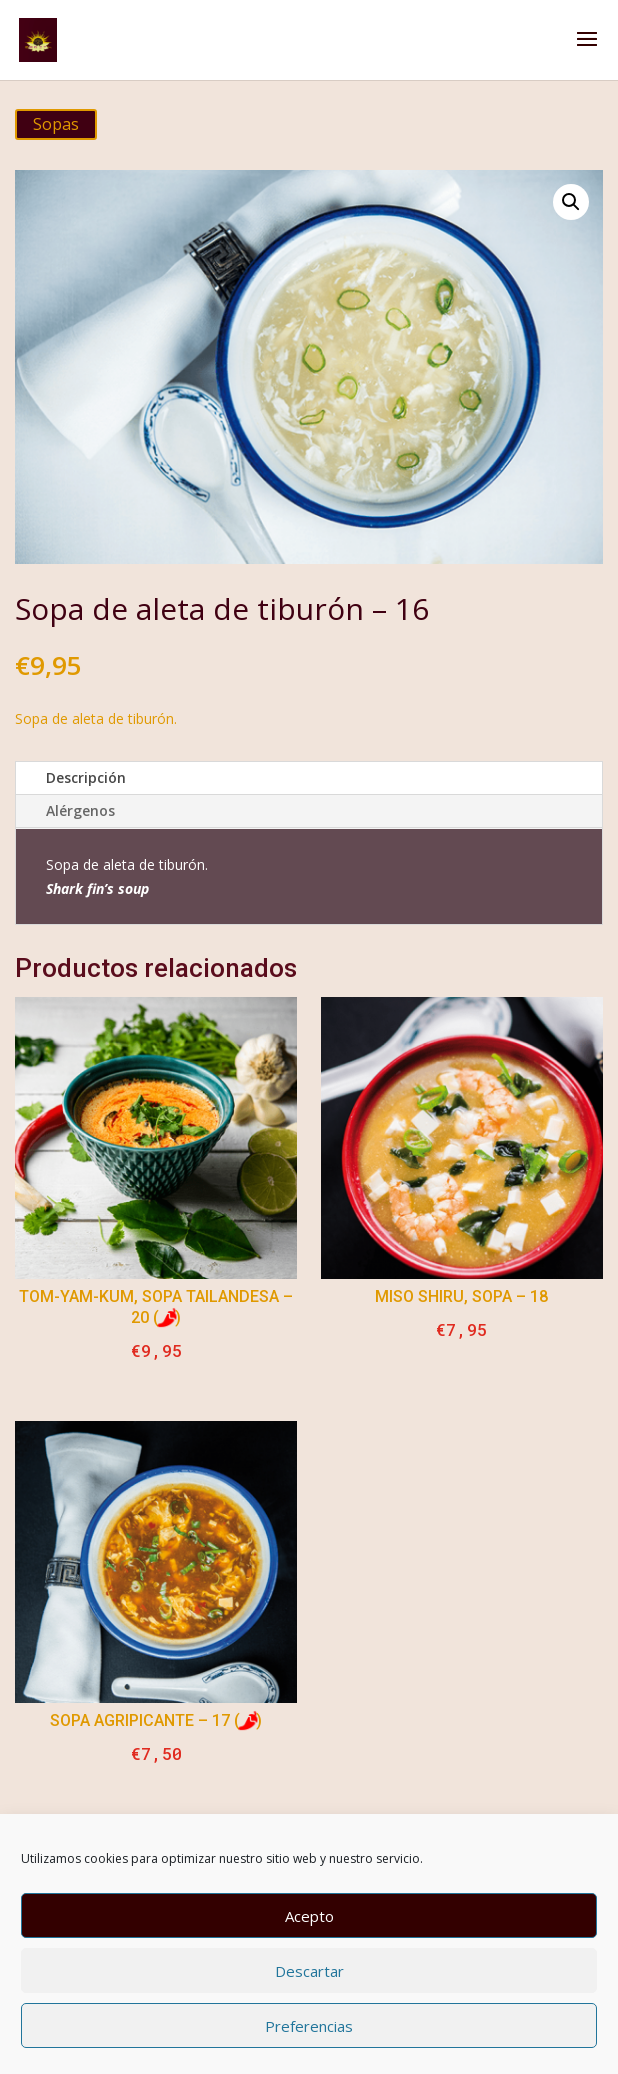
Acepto (309, 1916)
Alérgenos (80, 810)
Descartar (309, 1971)
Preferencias (309, 2026)
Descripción (86, 777)
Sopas (56, 124)
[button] (571, 202)
